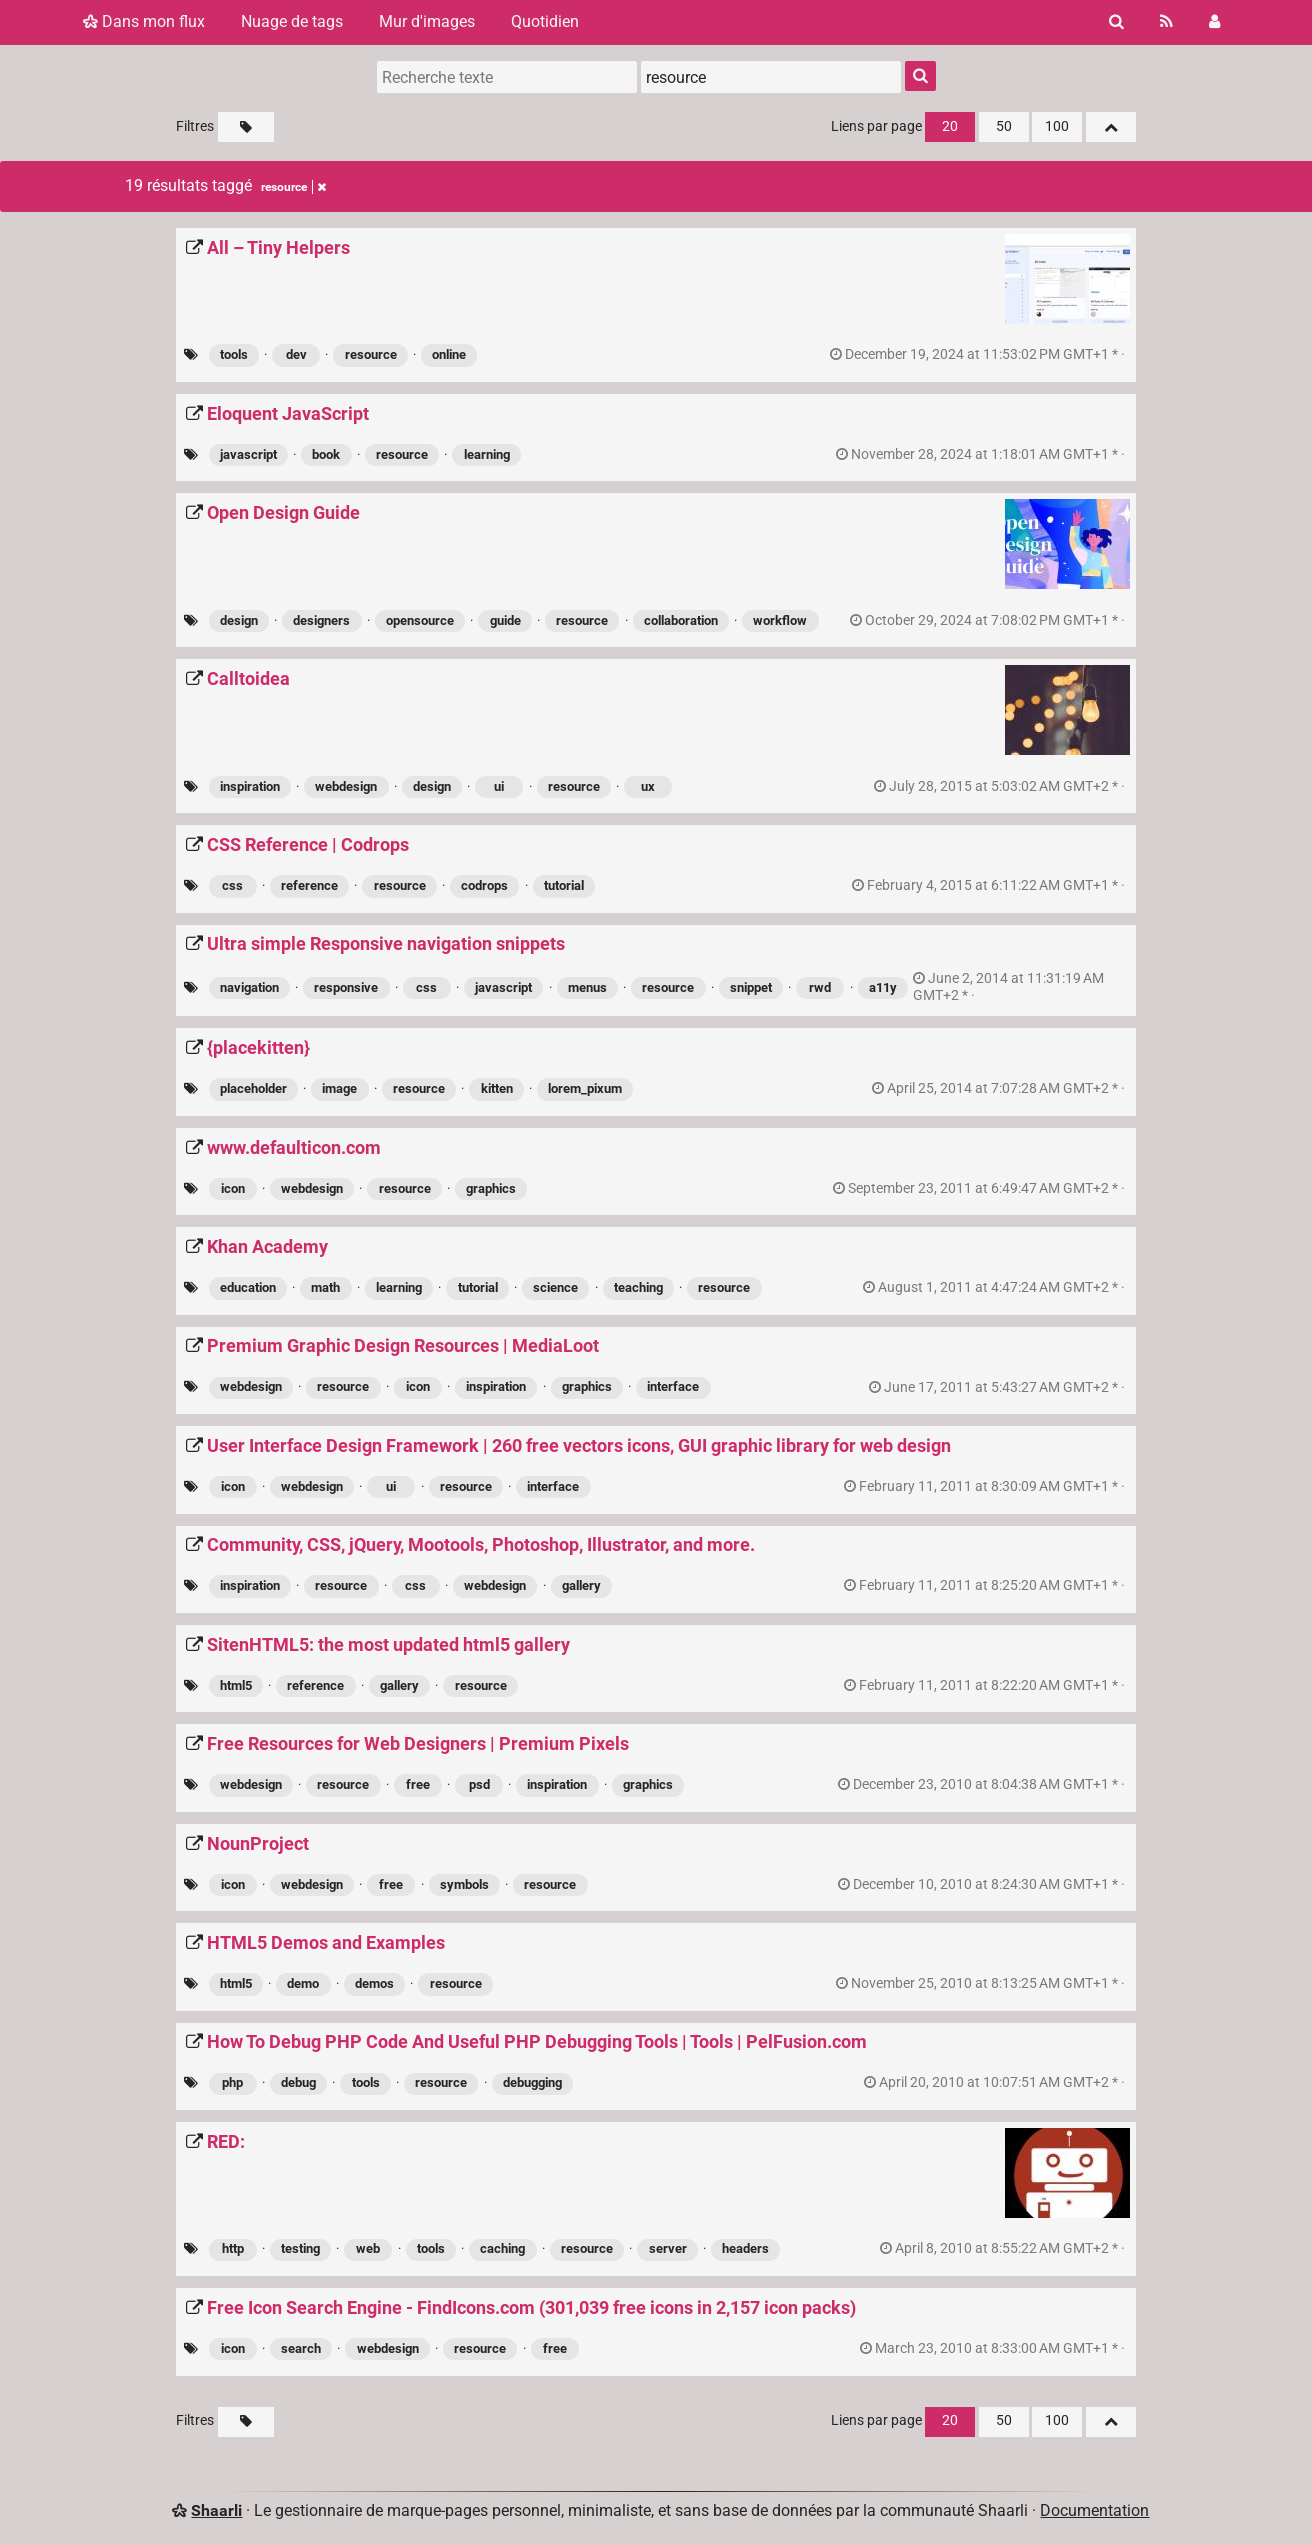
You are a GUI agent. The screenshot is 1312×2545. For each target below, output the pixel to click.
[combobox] (771, 77)
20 (950, 126)
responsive (346, 987)
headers (745, 2248)
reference (309, 885)
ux (648, 786)
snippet (751, 987)
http (233, 2248)
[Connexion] (1214, 22)
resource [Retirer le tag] (293, 187)
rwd (820, 987)
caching (502, 2248)
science (555, 1287)
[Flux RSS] (1166, 22)
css (232, 885)
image (339, 1088)
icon (233, 1188)
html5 (236, 1685)
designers (321, 620)
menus (587, 987)
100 (1057, 126)
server (668, 2248)
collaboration (681, 620)
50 (1004, 126)
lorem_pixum (585, 1088)
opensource (420, 620)
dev (296, 354)
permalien (979, 355)
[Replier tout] (1111, 127)
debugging (532, 2082)
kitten (497, 1088)
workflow (780, 620)
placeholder (253, 1088)
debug (298, 2082)
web (368, 2248)
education (248, 1287)
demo (303, 1983)
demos (374, 1983)
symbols (464, 1884)
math (325, 1287)
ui (499, 786)
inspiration (250, 786)
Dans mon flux (144, 21)
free (418, 1784)
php (232, 2082)
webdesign (346, 786)
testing (300, 2248)
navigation (249, 987)
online (449, 354)
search (301, 2348)
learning (487, 454)
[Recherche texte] (507, 77)
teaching (638, 1287)
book (326, 454)
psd (479, 1784)
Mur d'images (427, 21)
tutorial (564, 885)
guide (505, 620)
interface (673, 1386)
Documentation (1094, 2510)
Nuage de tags (292, 21)
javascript (248, 454)
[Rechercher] (1116, 22)
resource (371, 354)
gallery (581, 1585)
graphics (491, 1188)
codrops (484, 885)
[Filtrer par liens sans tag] (246, 127)
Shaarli (216, 2510)
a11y (883, 987)
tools (234, 354)
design (239, 620)
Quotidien (545, 21)
